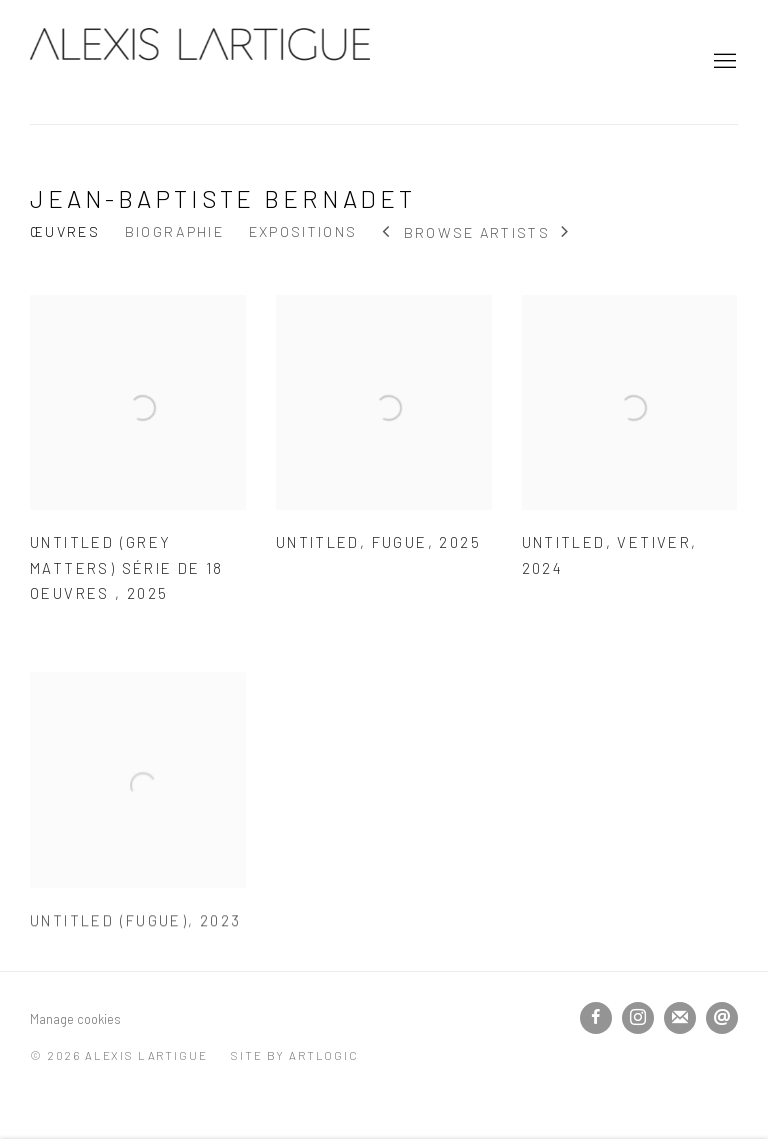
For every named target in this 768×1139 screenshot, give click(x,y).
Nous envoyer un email (722, 1018)
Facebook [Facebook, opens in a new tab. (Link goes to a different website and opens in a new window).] (596, 1018)
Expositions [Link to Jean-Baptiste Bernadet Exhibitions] (303, 231)
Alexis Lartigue (200, 62)
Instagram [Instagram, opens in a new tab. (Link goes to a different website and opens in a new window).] (638, 1018)
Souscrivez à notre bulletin (680, 1018)
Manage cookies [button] (75, 1019)
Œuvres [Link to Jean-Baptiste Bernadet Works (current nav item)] (65, 231)
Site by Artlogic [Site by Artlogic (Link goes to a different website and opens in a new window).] (294, 1055)
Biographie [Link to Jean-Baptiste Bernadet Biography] (174, 231)
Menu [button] (723, 62)
